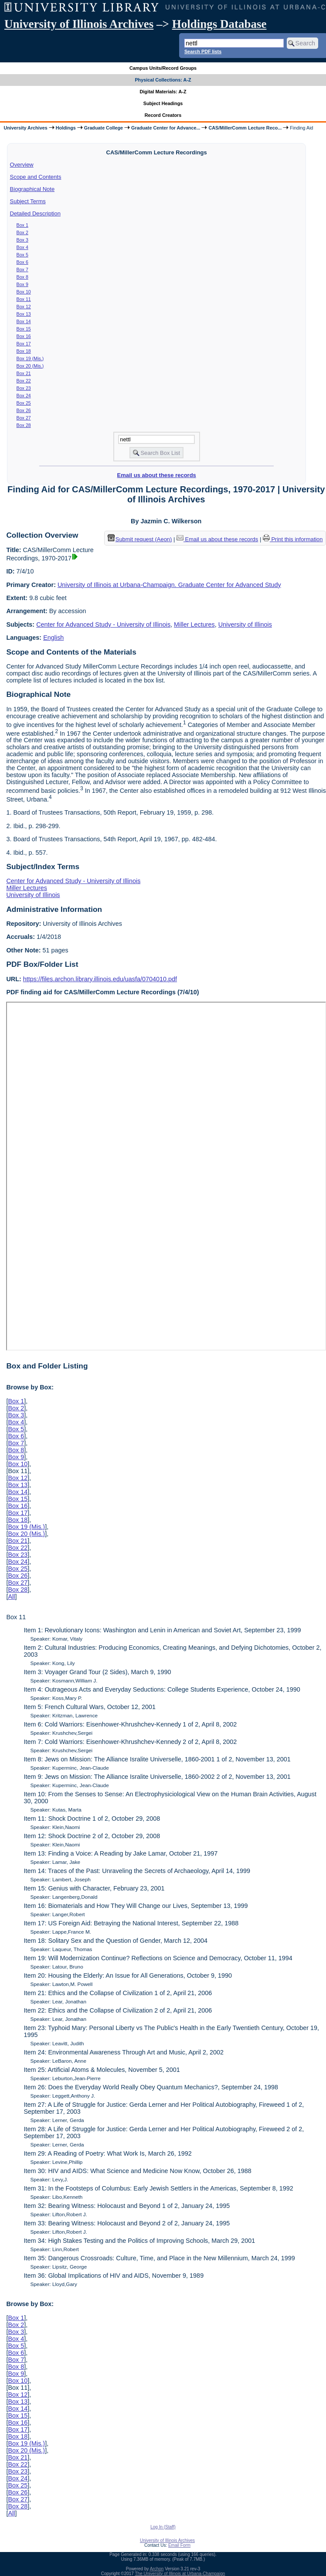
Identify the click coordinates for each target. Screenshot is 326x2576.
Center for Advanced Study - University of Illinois (103, 624)
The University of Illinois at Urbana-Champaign (180, 2573)
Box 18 (24, 351)
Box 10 (24, 291)
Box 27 (24, 417)
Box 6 (22, 262)
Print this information (293, 539)
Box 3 (22, 239)
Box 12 (24, 306)
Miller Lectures (194, 624)
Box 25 (24, 403)
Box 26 (24, 410)
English (53, 637)
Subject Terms (28, 201)
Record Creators (163, 115)
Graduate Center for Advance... (165, 127)
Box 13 (24, 314)
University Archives (25, 127)
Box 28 (24, 425)
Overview (22, 164)
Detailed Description (35, 213)
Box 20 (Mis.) (30, 365)
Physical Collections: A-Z (163, 79)
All (11, 1596)
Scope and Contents (35, 177)
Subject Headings (163, 103)
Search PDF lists (202, 51)
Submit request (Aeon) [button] (140, 539)
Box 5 (22, 254)
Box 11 (24, 299)
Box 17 (24, 343)
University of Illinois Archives (78, 24)
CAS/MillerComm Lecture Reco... (245, 127)
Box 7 (22, 269)
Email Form (179, 2545)
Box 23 (24, 388)
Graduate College (103, 127)
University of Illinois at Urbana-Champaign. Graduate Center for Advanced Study (169, 584)
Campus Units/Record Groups (163, 68)
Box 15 (24, 328)
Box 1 (22, 225)
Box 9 (22, 284)
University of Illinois (245, 624)
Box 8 (22, 277)
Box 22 (24, 380)
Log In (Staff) (163, 2527)
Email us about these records (156, 475)
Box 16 (24, 336)
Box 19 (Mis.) (30, 358)
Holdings (66, 127)
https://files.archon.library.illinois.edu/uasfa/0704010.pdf (100, 979)
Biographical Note (32, 189)
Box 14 (24, 321)
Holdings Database (219, 24)
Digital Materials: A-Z (163, 91)
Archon (157, 2568)
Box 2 (22, 232)
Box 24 (24, 395)
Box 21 (24, 373)
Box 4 (22, 247)
